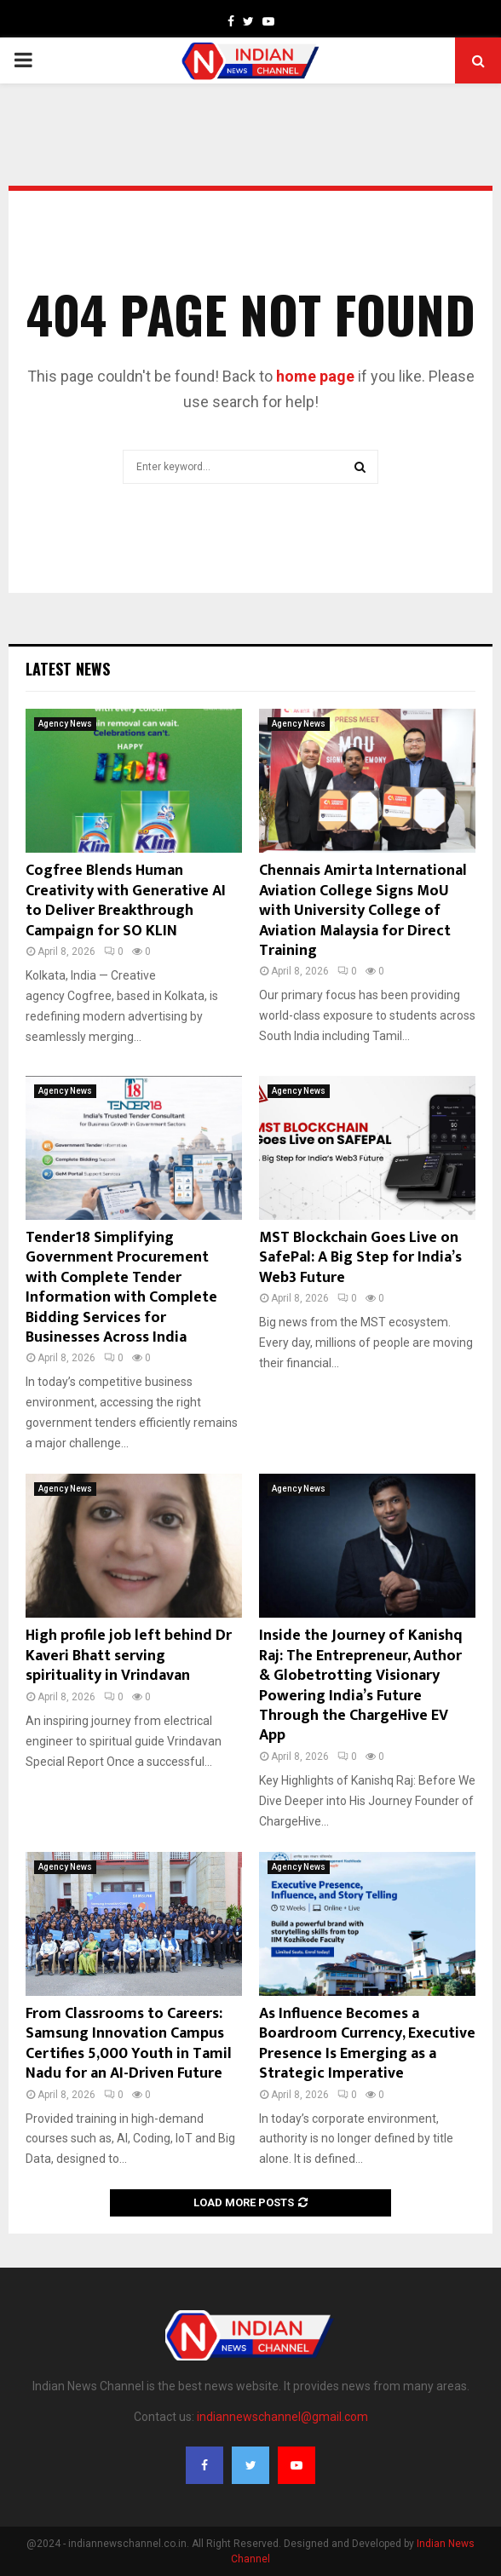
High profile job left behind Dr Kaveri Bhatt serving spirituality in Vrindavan (129, 1655)
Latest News (68, 669)
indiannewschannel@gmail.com (282, 2417)
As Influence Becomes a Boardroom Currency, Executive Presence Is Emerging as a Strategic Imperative (367, 2043)
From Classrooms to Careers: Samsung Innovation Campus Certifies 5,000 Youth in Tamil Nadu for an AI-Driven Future (129, 2043)
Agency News (65, 723)
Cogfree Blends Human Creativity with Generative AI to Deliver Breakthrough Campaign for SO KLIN (126, 900)
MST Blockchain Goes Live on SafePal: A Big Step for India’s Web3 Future (360, 1258)
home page (315, 376)
